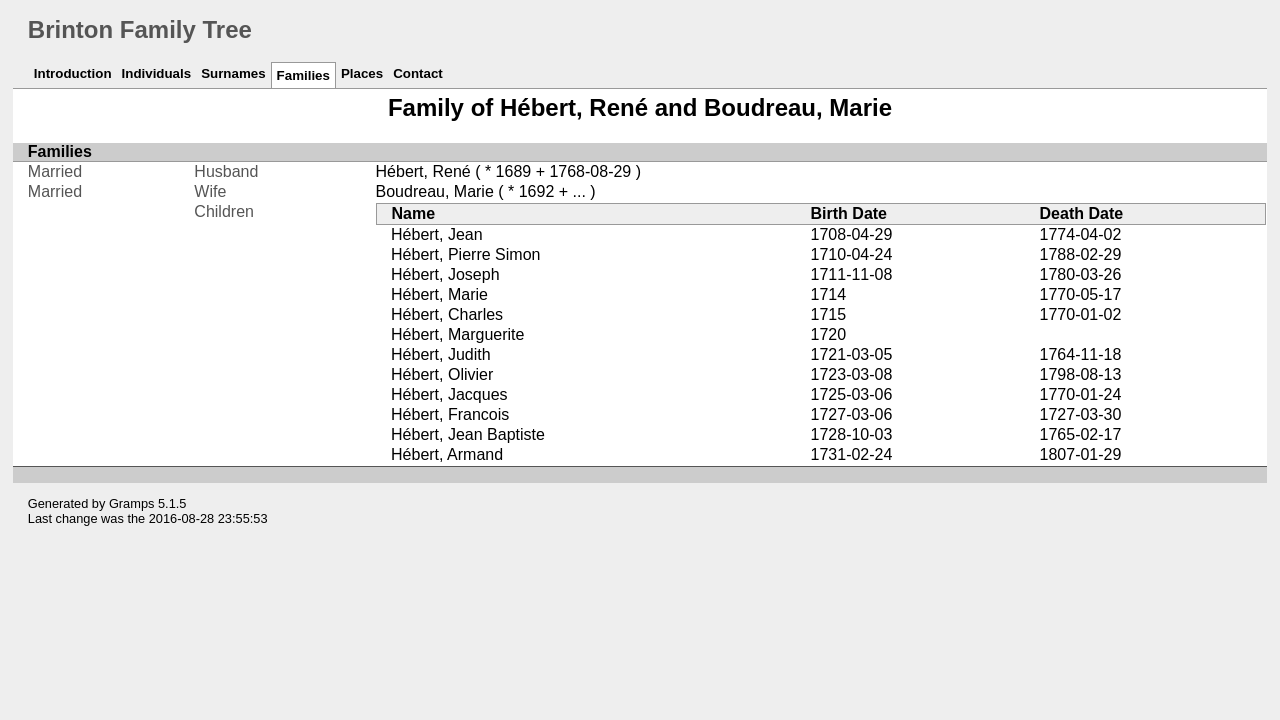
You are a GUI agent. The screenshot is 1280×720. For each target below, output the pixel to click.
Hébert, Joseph (445, 274)
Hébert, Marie (439, 294)
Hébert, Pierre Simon (465, 254)
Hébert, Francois (450, 414)
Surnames (233, 73)
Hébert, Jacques (449, 394)
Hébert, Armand (447, 454)
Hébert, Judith (441, 354)
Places (362, 73)
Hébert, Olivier (442, 374)
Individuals (157, 73)
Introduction (73, 73)
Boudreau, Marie (435, 191)
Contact (418, 73)
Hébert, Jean (437, 234)
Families (303, 75)
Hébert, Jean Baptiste (468, 434)
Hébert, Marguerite (457, 334)
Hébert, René (423, 171)
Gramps (132, 503)
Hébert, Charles (447, 314)
